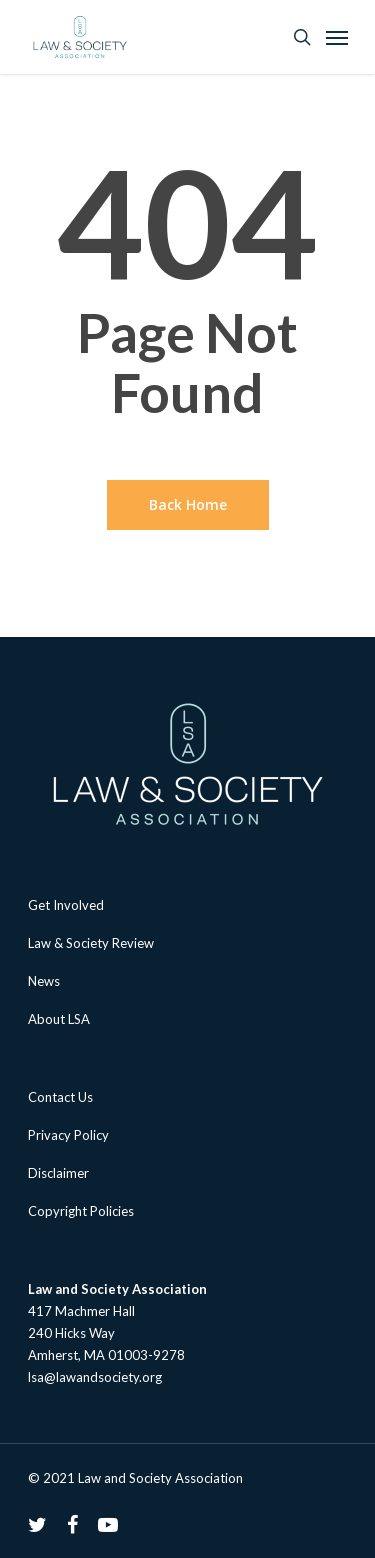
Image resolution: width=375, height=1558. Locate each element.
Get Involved (66, 905)
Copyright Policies (81, 1211)
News (44, 981)
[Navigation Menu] (337, 37)
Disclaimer (58, 1173)
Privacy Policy (68, 1135)
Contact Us (60, 1097)
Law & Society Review (91, 943)
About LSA (59, 1019)
